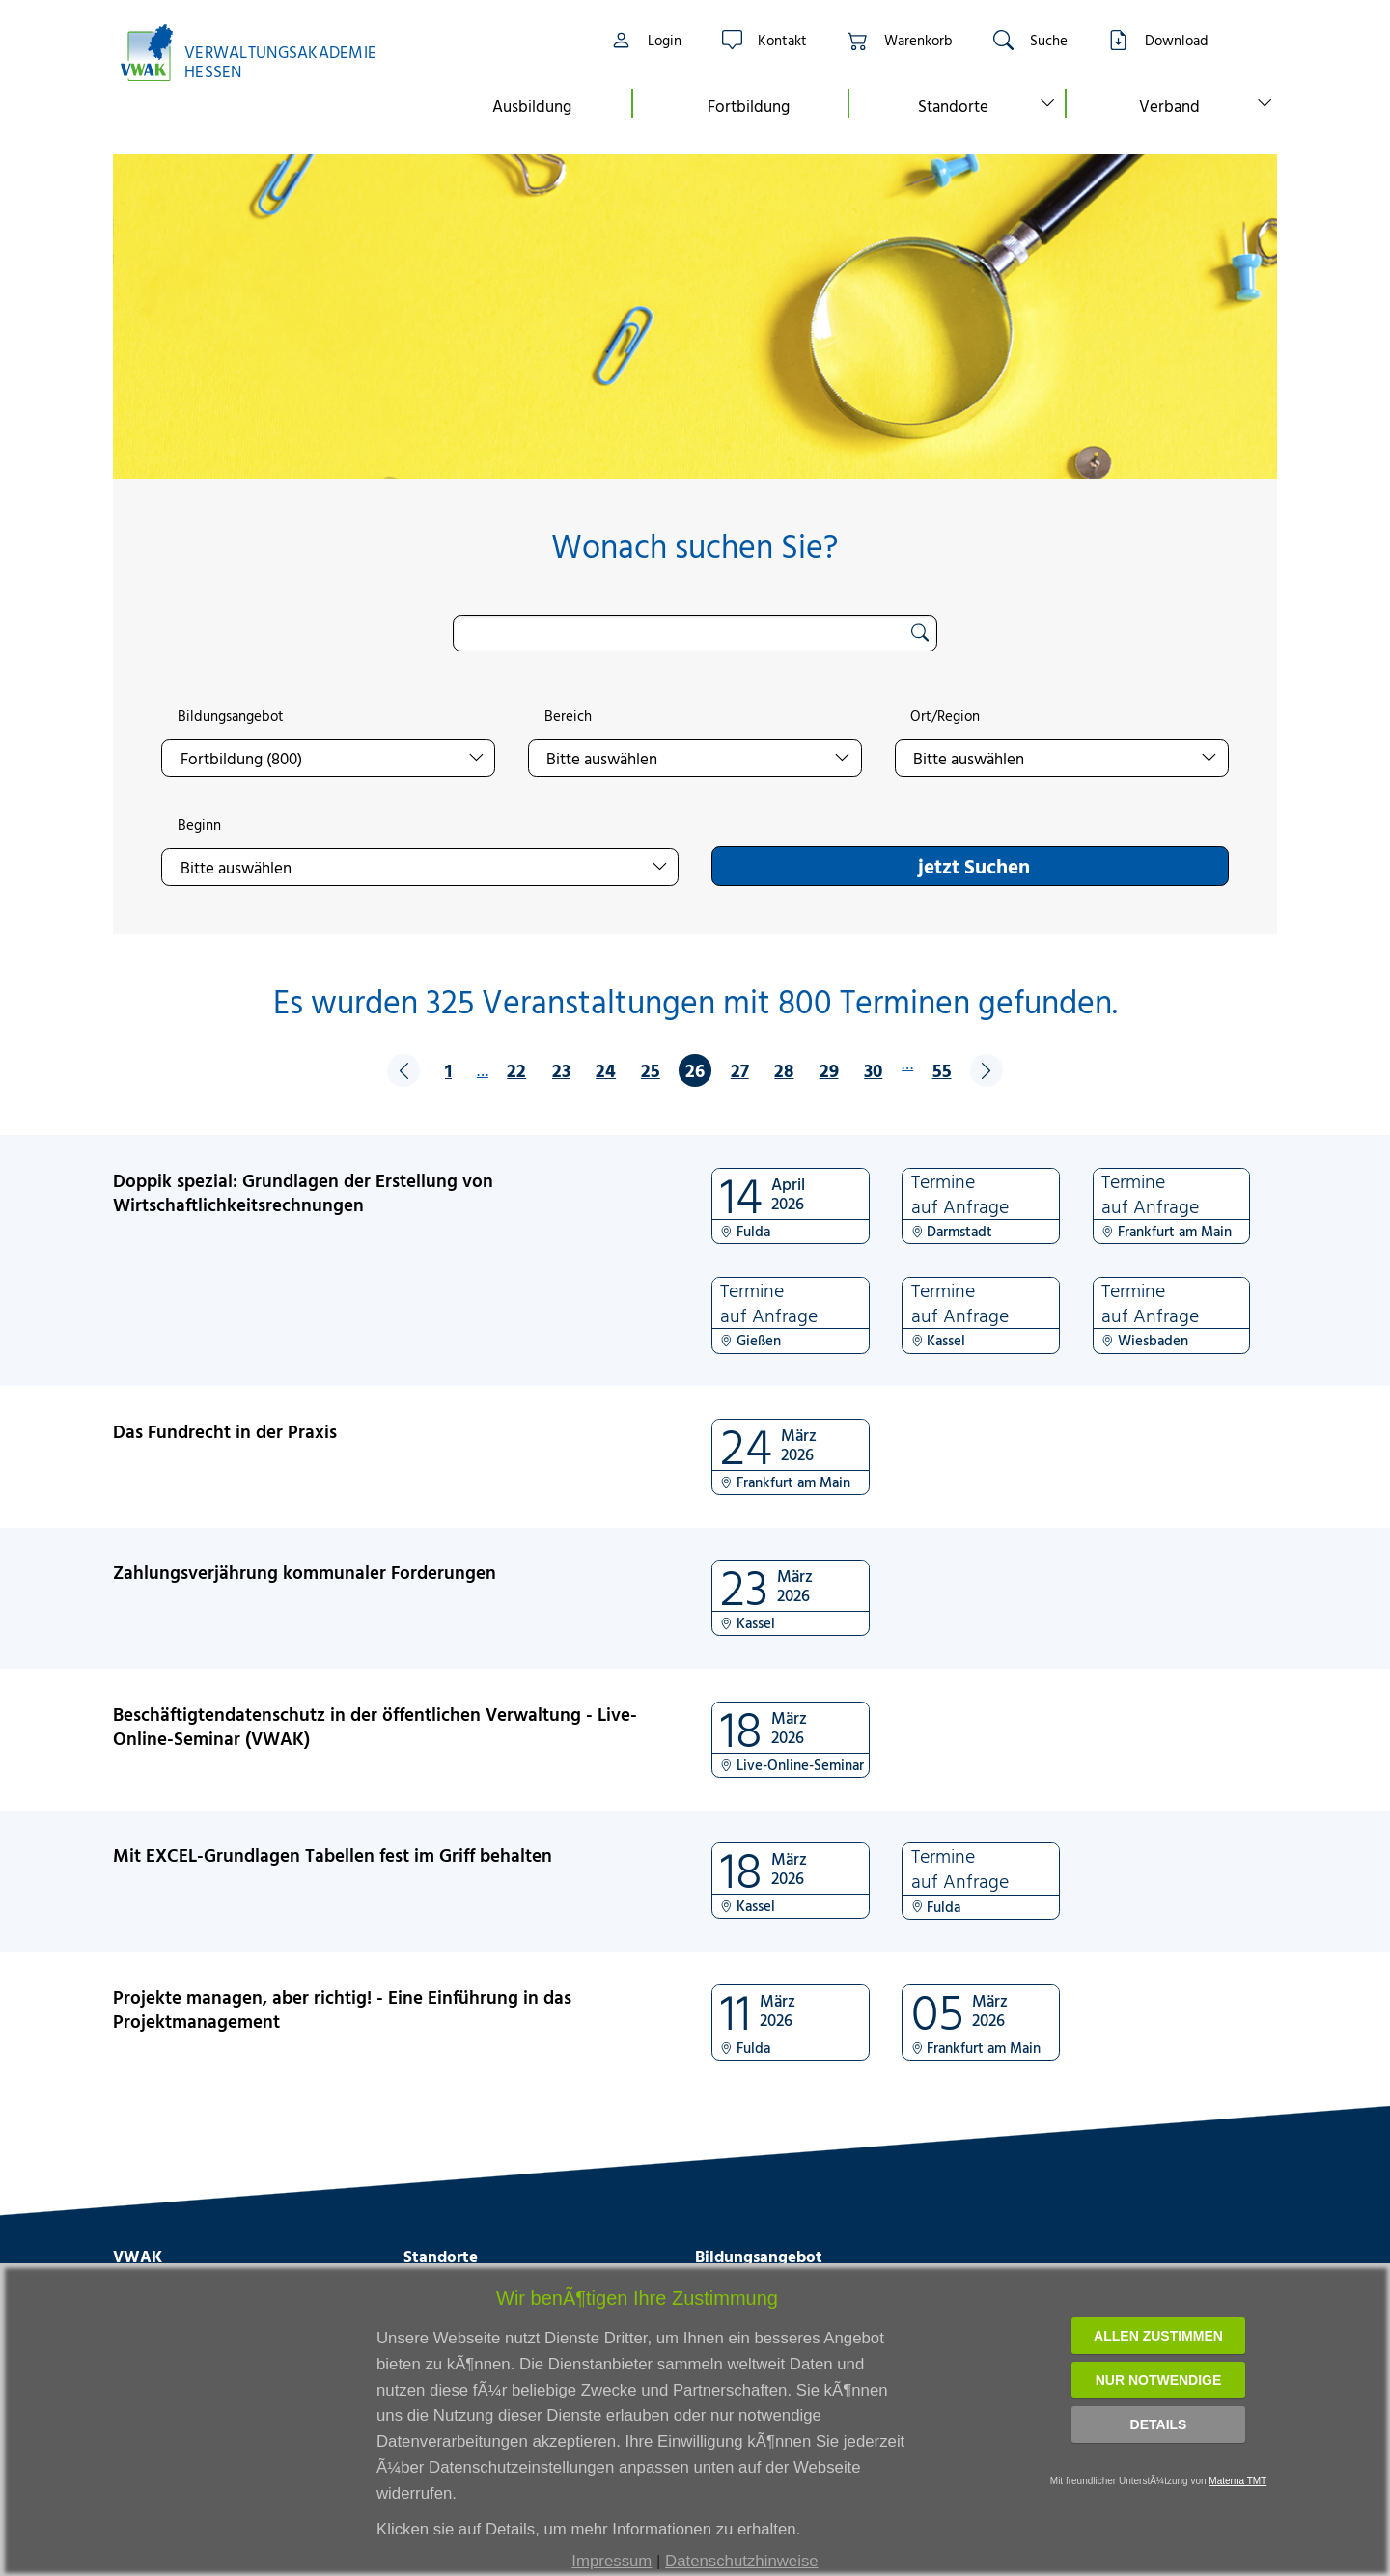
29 (829, 1070)
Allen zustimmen (1158, 2335)
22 (516, 1070)
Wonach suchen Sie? (694, 545)
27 (740, 1070)
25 (650, 1070)
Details (1158, 2424)
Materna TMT (1237, 2481)
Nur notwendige (1159, 2380)
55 (942, 1070)
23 (561, 1070)
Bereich (568, 716)
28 (783, 1070)
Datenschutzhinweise (742, 2561)
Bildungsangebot (231, 716)
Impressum (611, 2561)
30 (873, 1070)
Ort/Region (945, 716)
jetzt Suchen (974, 865)
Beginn (199, 825)
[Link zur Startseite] (258, 52)
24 (606, 1070)
